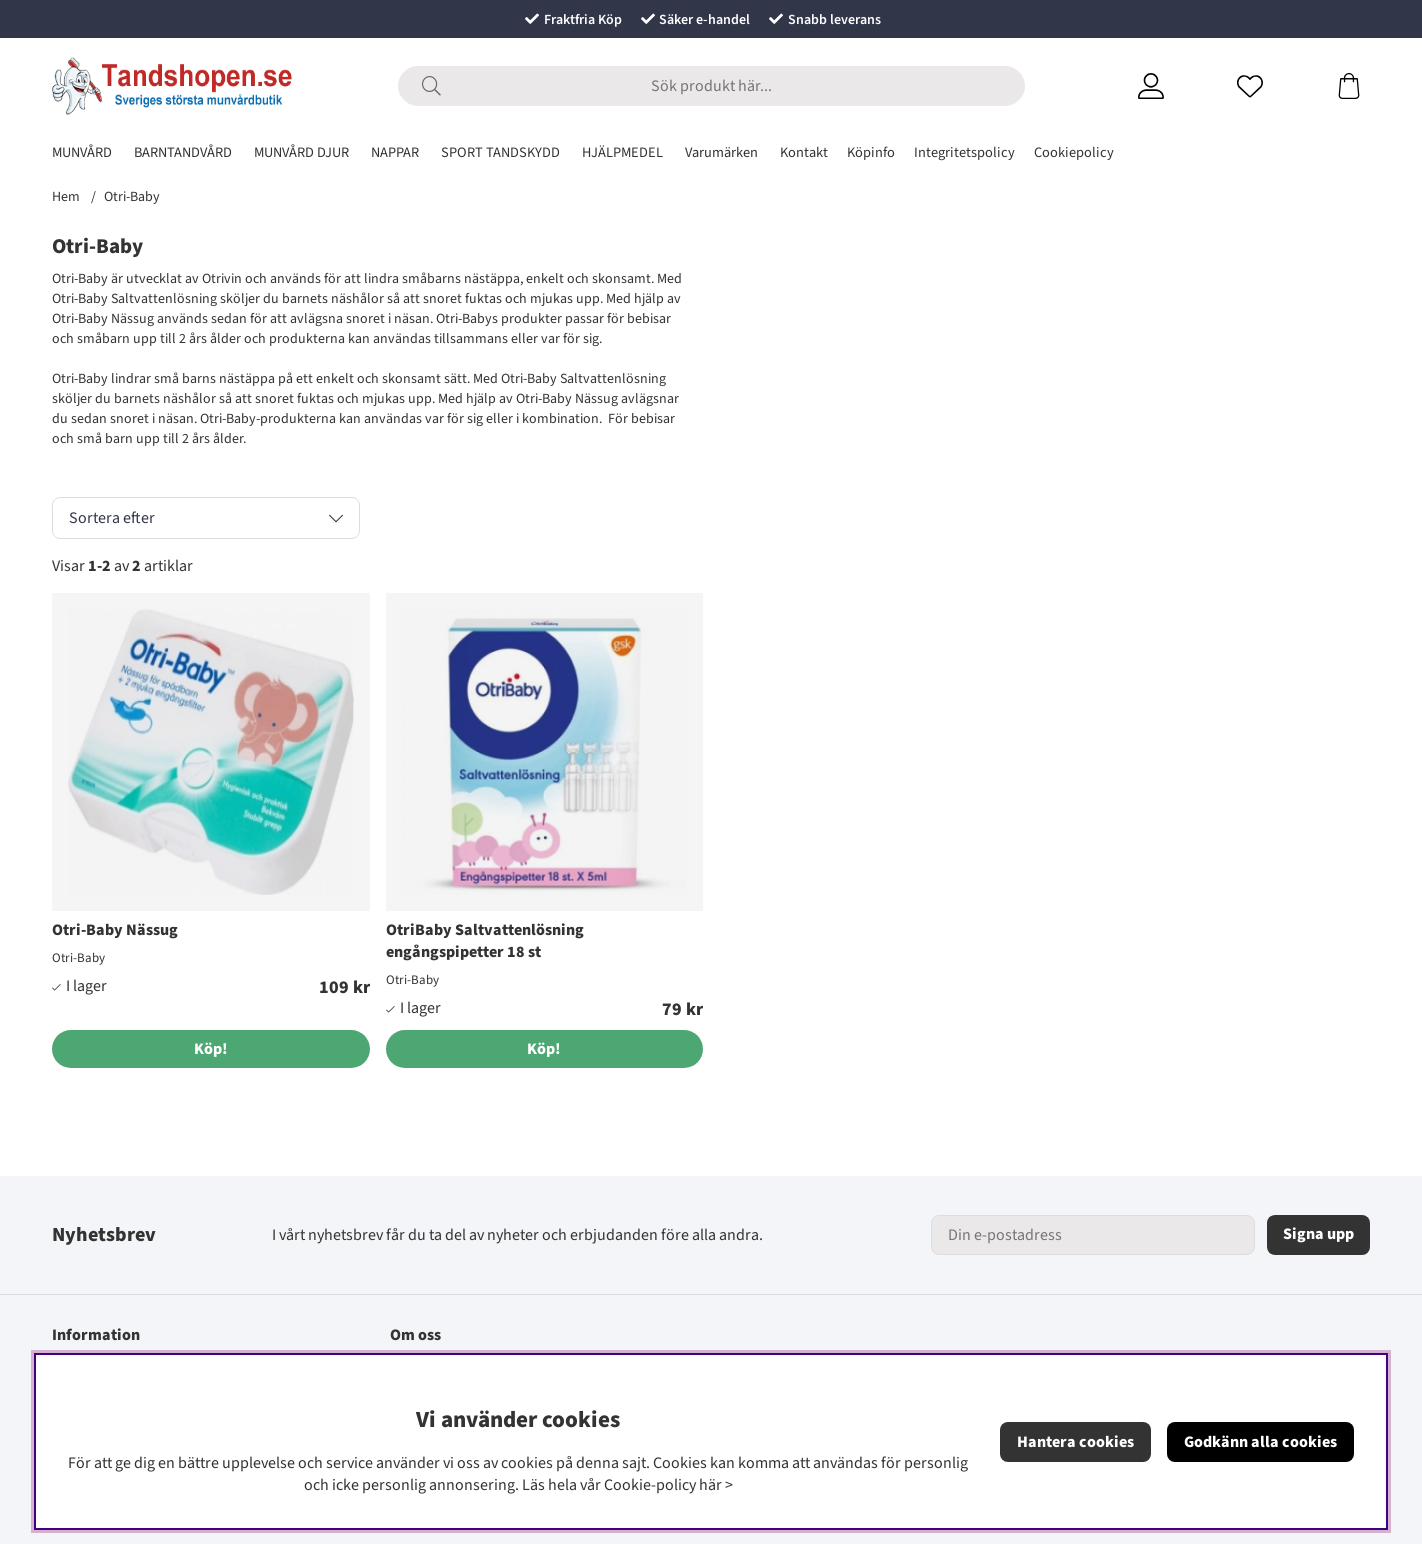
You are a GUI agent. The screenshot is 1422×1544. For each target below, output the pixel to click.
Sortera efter (112, 518)
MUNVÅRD (82, 152)
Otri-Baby (132, 197)
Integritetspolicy (964, 152)
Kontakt (804, 152)
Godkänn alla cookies (1260, 1442)
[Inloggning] (1175, 86)
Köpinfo (871, 152)
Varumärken (721, 152)
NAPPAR (395, 152)
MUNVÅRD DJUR (301, 152)
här (710, 1485)
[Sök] (711, 86)
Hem (66, 197)
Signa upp (1318, 1234)
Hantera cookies (1075, 1442)
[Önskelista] (1274, 86)
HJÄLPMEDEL (622, 152)
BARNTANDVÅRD (183, 152)
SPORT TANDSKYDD (500, 152)
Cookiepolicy (1074, 152)
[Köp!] (211, 1049)
